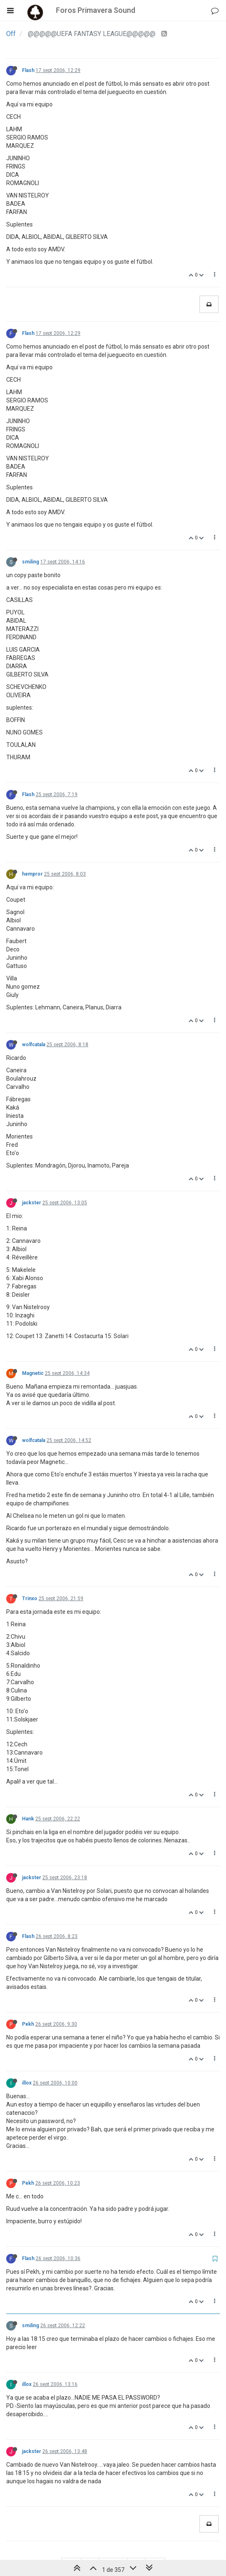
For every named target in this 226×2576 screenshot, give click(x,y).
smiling (30, 562)
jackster (31, 1203)
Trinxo (29, 1598)
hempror (32, 874)
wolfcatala (33, 1044)
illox (27, 2083)
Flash (28, 70)
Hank (28, 1819)
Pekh (28, 2024)
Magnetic (33, 1373)
